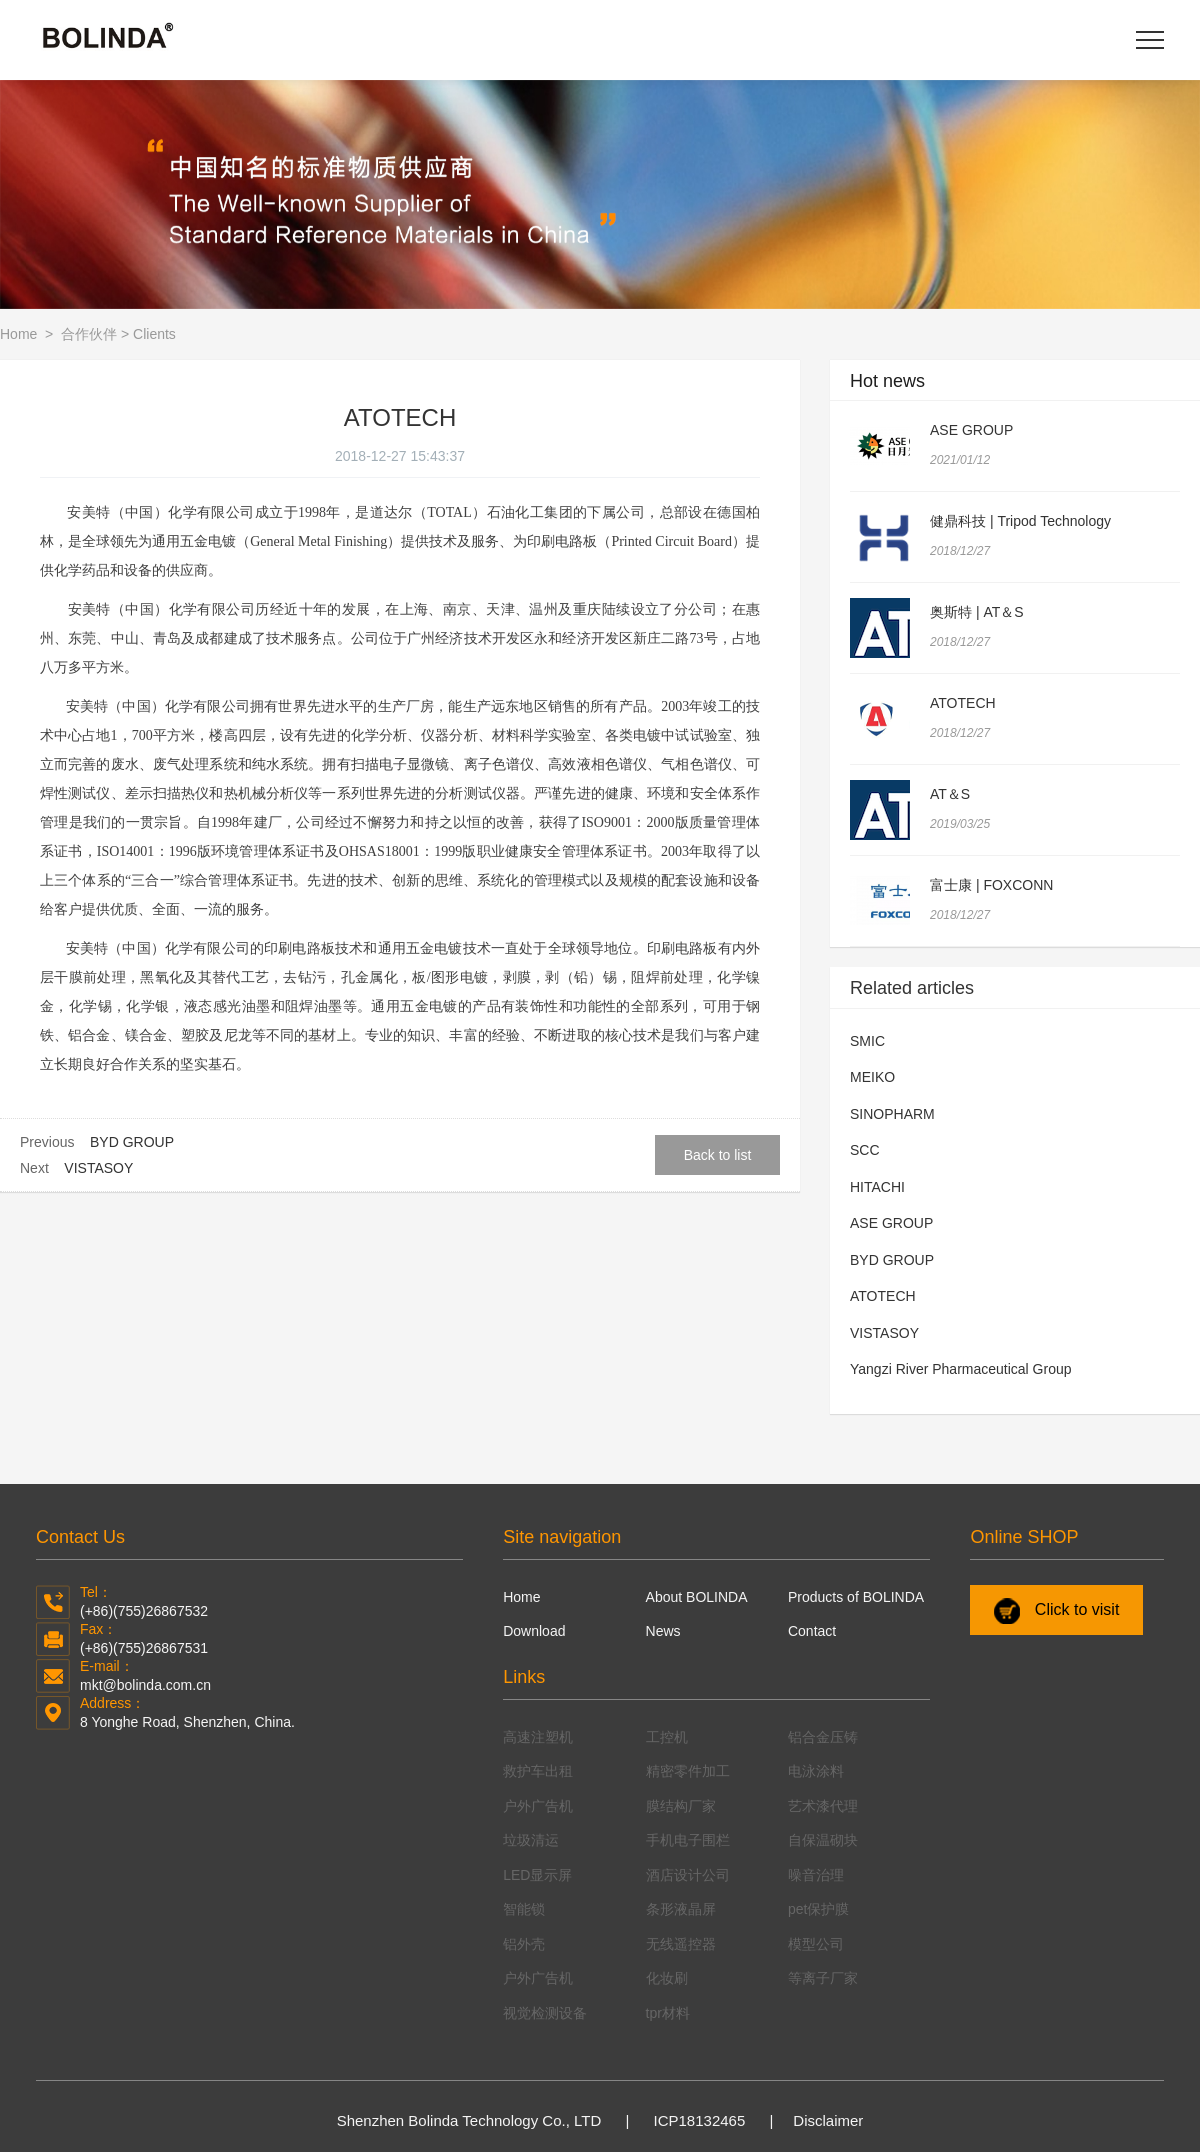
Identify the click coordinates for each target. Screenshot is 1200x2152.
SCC (865, 1150)
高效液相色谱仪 (597, 764)
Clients (154, 334)
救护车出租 (538, 1771)
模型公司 (816, 1944)
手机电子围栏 (688, 1840)
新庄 (647, 638)
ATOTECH (963, 703)
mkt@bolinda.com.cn (145, 1685)
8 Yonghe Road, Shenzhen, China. (187, 1722)
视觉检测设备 (545, 2013)
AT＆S (950, 794)
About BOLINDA (697, 1597)
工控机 (667, 1737)
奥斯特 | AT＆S (977, 612)
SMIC (867, 1041)
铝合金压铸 (823, 1737)
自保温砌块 (823, 1840)
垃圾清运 (531, 1840)
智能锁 (524, 1909)
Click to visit (1056, 1611)
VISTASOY (98, 1168)
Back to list (718, 1155)
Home (20, 334)
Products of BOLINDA (856, 1597)
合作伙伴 (89, 334)
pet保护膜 (818, 1909)
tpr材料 (668, 2013)
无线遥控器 (681, 1944)
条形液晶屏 (681, 1909)
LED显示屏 (537, 1875)
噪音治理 (816, 1875)
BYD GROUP (132, 1142)
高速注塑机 (538, 1737)
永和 (548, 638)
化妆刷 (667, 1978)
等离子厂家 (823, 1978)
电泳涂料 (816, 1771)
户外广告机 (538, 1806)
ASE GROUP (971, 430)
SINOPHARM (892, 1114)
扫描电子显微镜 (400, 764)
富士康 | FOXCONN (991, 885)
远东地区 (519, 706)
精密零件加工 (688, 1771)
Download (534, 1631)
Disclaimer (828, 2120)
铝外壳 (524, 1944)
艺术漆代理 (823, 1806)
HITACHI (877, 1187)
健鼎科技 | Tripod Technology (1020, 521)
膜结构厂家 (681, 1806)
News (663, 1631)
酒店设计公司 (688, 1875)
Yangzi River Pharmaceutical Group (961, 1369)
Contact (812, 1631)
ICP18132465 (700, 2120)
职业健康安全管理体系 (548, 851)
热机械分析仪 (266, 793)
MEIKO (872, 1077)
